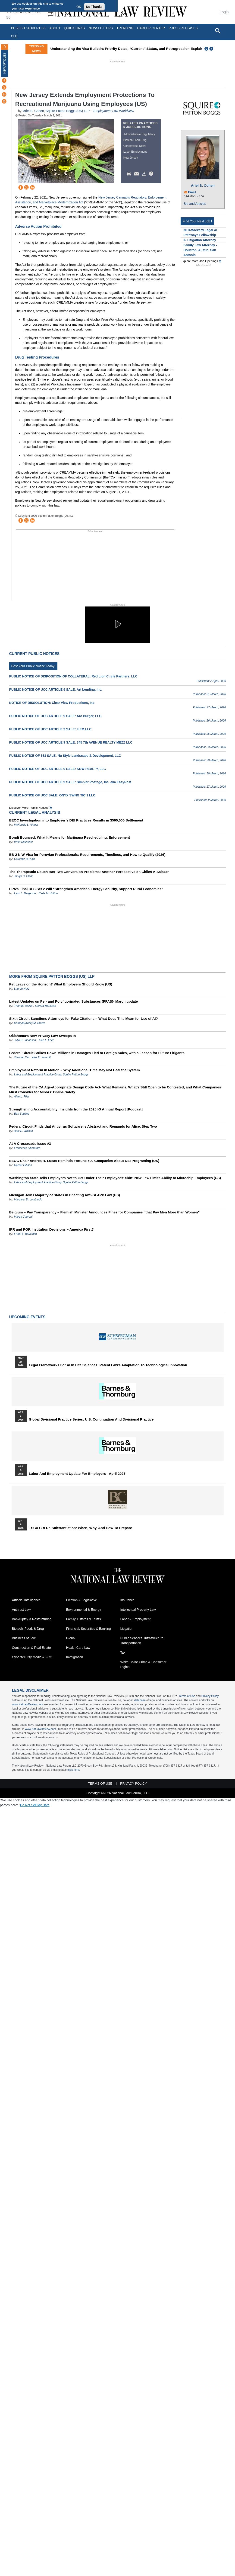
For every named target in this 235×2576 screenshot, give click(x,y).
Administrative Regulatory (139, 134)
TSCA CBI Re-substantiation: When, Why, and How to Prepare (80, 1528)
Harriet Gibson (23, 1165)
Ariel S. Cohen (33, 111)
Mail (137, 174)
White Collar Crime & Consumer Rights (143, 1664)
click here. (73, 1769)
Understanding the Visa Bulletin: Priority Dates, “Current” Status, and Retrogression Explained (128, 49)
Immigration (74, 1657)
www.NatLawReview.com (27, 1704)
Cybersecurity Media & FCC (32, 1657)
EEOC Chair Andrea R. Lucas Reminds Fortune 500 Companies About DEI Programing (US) (84, 1161)
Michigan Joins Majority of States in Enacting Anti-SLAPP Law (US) (64, 1195)
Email (192, 192)
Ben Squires (21, 1113)
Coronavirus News (134, 146)
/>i (152, 174)
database (140, 1700)
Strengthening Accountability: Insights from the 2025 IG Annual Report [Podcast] (76, 1109)
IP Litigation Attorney (199, 240)
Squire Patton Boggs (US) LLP (68, 111)
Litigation (126, 1628)
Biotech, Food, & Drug (28, 1628)
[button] (117, 624)
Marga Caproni (23, 1216)
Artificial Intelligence (26, 1600)
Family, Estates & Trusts (83, 1619)
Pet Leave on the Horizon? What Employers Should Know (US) (60, 984)
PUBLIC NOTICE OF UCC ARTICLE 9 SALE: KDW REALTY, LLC (57, 769)
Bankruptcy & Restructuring (31, 1619)
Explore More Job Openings (199, 261)
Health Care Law (78, 1647)
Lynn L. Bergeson (25, 893)
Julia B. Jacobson (25, 1040)
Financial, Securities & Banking (88, 1628)
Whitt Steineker (23, 842)
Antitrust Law (21, 1609)
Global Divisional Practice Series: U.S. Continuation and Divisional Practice (91, 1419)
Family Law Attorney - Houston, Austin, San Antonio (200, 250)
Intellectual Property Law (138, 1609)
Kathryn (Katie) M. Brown (29, 1023)
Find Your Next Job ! (197, 221)
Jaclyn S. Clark (23, 876)
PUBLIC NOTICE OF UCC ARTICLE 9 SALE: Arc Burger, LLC (55, 716)
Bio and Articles (195, 203)
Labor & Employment (135, 1619)
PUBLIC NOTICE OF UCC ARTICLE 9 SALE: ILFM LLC (50, 729)
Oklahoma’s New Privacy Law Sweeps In (42, 1036)
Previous (206, 49)
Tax (122, 1652)
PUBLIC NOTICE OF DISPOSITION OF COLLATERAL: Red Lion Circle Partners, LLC (73, 676)
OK (78, 7)
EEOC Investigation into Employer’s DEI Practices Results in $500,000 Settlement (76, 820)
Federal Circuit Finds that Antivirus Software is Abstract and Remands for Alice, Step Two (83, 1126)
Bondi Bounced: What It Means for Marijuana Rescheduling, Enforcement (69, 837)
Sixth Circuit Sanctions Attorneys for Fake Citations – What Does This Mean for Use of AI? (83, 1018)
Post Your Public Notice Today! (33, 666)
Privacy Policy (210, 1696)
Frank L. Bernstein (25, 1233)
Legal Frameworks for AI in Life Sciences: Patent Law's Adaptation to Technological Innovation (108, 1365)
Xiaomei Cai (21, 1057)
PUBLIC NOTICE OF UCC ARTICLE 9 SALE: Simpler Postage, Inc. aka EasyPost (70, 782)
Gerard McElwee (45, 1005)
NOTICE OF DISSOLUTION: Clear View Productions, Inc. (52, 703)
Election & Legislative (81, 1600)
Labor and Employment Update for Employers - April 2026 (77, 1474)
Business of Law (24, 1638)
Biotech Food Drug (135, 140)
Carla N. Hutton (48, 893)
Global (70, 1638)
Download (145, 174)
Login (224, 12)
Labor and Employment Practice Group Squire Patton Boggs (51, 1074)
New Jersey (130, 157)
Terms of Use (187, 1696)
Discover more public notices (29, 807)
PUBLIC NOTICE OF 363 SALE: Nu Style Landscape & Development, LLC (65, 755)
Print (130, 174)
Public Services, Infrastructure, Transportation (142, 1640)
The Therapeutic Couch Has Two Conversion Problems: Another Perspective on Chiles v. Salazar (89, 872)
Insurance (127, 1600)
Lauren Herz (21, 988)
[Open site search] (217, 30)
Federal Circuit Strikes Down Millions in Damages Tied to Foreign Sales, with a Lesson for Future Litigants (97, 1053)
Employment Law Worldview (113, 111)
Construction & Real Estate (31, 1647)
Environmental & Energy (83, 1609)
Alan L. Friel (46, 1040)
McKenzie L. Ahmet (26, 824)
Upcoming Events (27, 1317)
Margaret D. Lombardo (28, 1199)
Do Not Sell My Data (35, 1805)
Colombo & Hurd (24, 859)
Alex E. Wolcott (41, 1057)
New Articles (4, 63)
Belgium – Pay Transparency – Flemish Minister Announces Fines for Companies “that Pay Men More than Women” (104, 1212)
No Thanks (94, 7)
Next (211, 49)
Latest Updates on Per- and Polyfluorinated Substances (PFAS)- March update (73, 1001)
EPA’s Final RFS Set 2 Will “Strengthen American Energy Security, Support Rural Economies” (86, 889)
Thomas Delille (23, 1005)
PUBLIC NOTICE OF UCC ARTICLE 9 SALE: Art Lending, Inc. (55, 689)
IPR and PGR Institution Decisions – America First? (51, 1229)
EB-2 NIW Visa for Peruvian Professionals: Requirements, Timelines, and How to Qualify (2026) (87, 855)
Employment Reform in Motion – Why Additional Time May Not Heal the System (74, 1070)
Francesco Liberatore (27, 1148)
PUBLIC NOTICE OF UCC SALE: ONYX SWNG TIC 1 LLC (52, 795)
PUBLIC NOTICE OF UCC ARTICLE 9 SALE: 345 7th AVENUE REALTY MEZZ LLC (71, 742)
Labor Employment (135, 151)
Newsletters (100, 28)
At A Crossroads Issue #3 (30, 1143)
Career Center (151, 28)
